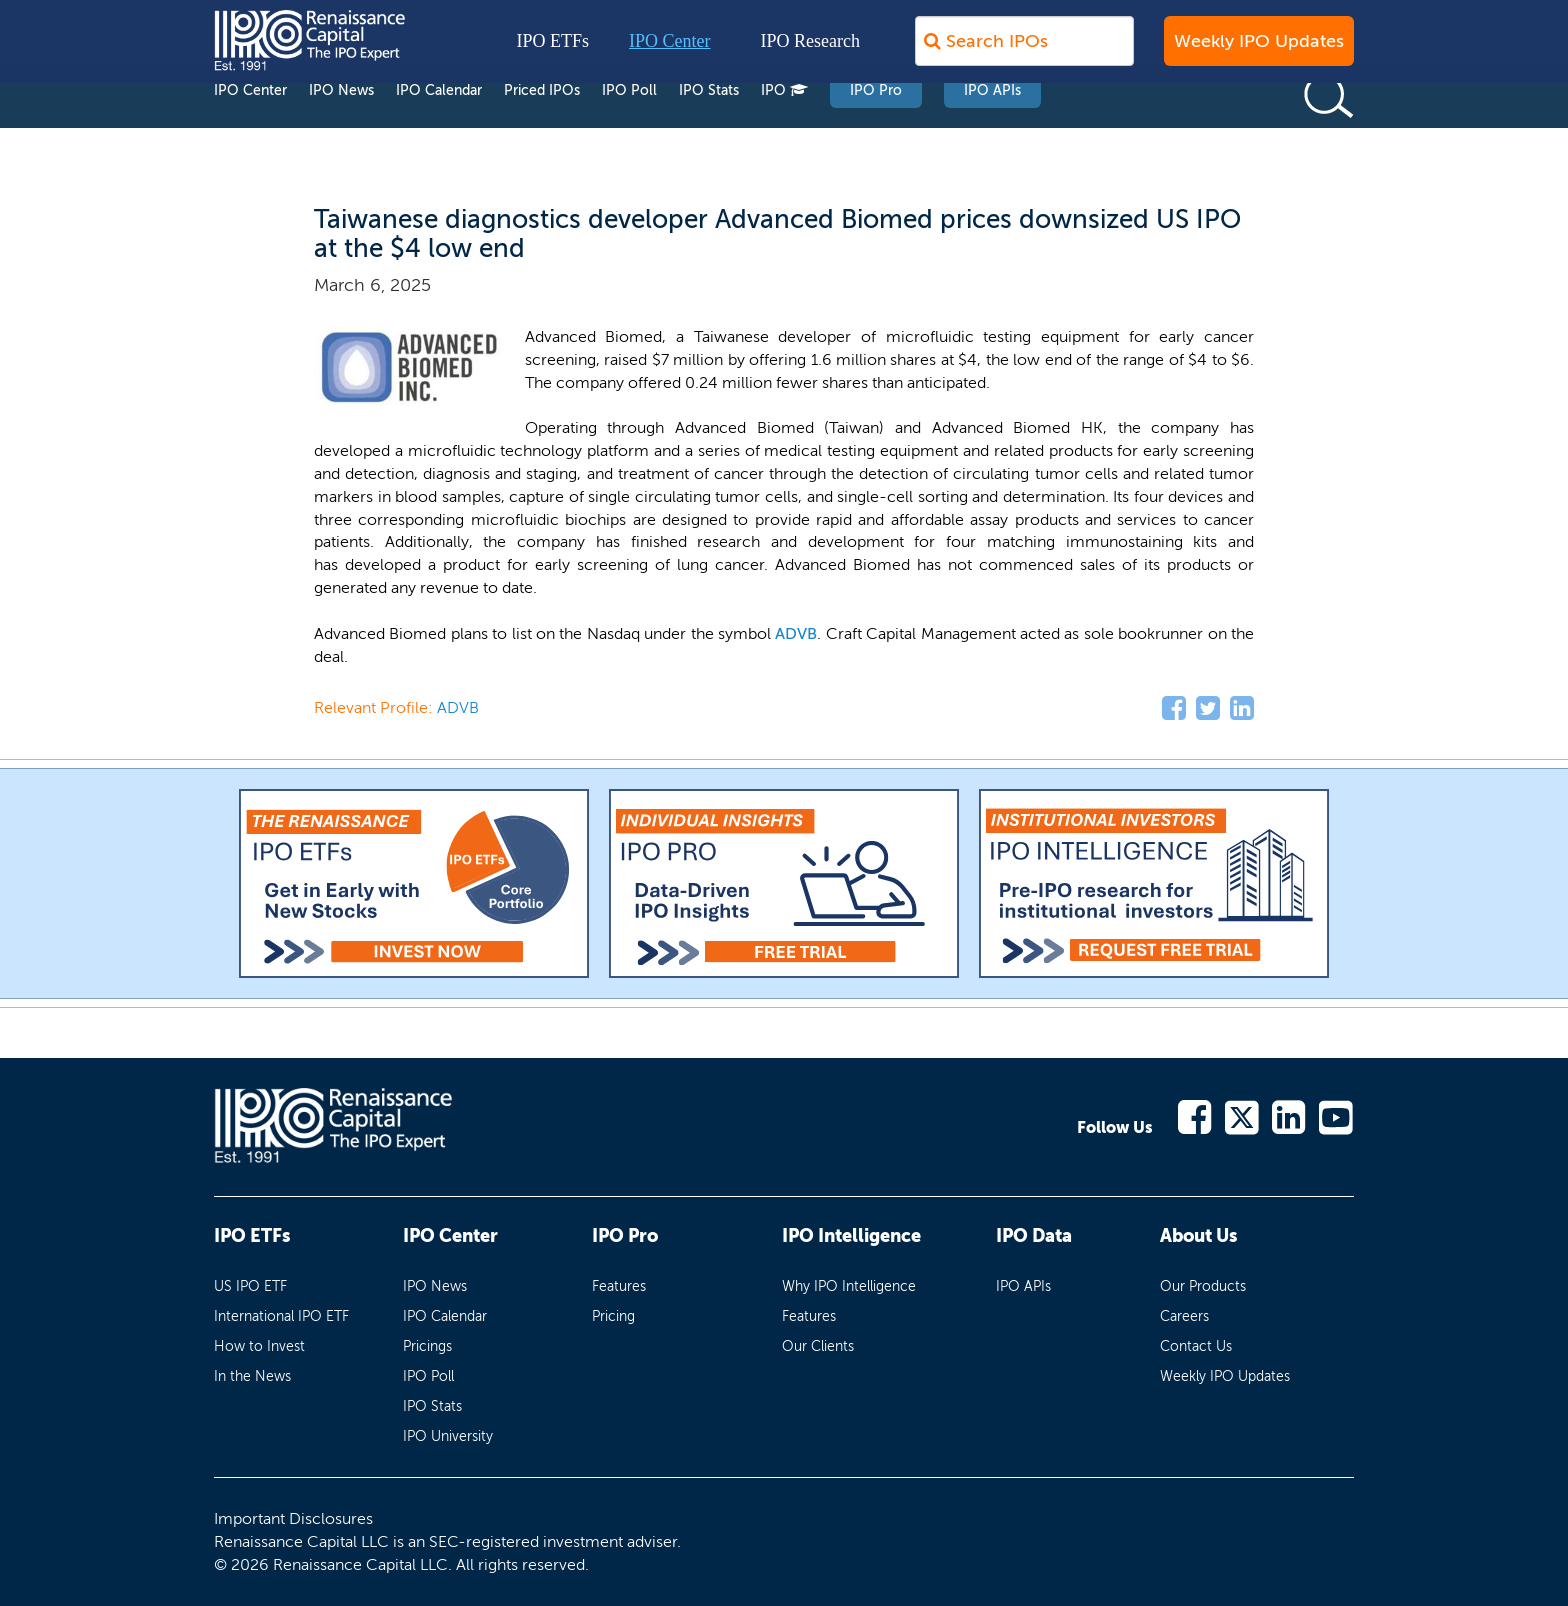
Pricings (427, 1346)
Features (619, 1286)
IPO (784, 128)
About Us (1198, 1236)
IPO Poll (629, 128)
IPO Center (669, 51)
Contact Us (1196, 1346)
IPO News (341, 128)
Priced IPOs (542, 128)
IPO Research (810, 51)
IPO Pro (876, 128)
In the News (252, 1376)
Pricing (613, 1316)
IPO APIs (992, 128)
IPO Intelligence (851, 1236)
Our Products (1203, 1286)
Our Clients (818, 1346)
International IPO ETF (281, 1316)
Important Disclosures (293, 1518)
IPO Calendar (439, 128)
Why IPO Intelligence (849, 1286)
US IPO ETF (250, 1286)
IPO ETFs (553, 51)
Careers (1184, 1316)
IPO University (448, 1436)
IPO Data (1034, 1236)
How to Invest (259, 1346)
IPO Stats (709, 128)
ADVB (796, 633)
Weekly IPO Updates (1259, 51)
